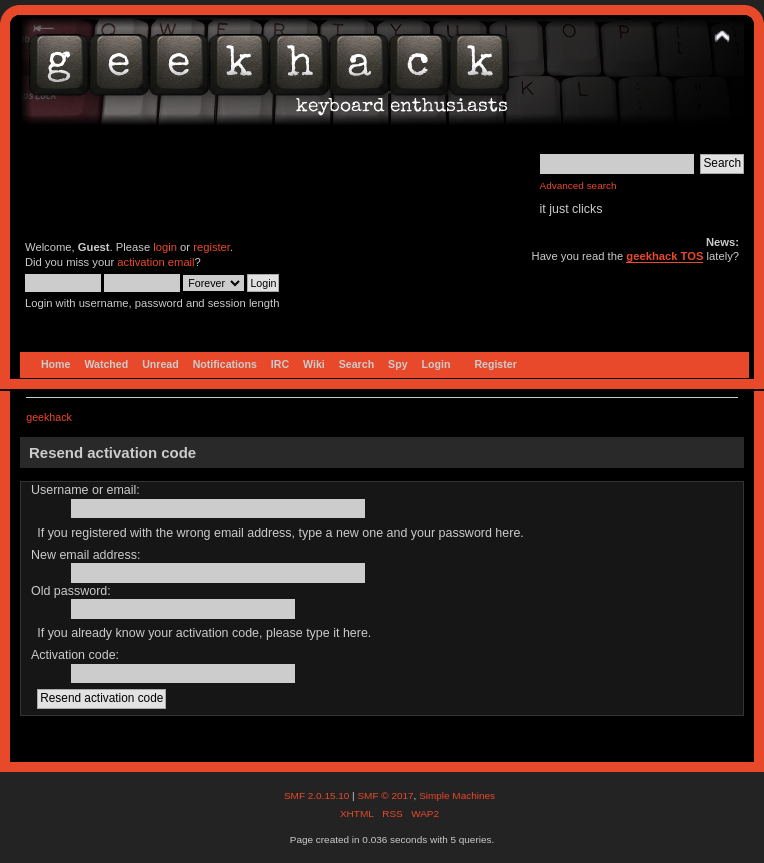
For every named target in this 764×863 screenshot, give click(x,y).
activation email (155, 262)
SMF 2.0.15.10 (318, 795)
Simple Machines (457, 795)
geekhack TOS (664, 256)
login (165, 247)
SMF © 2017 (385, 795)
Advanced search (578, 185)
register (211, 247)
